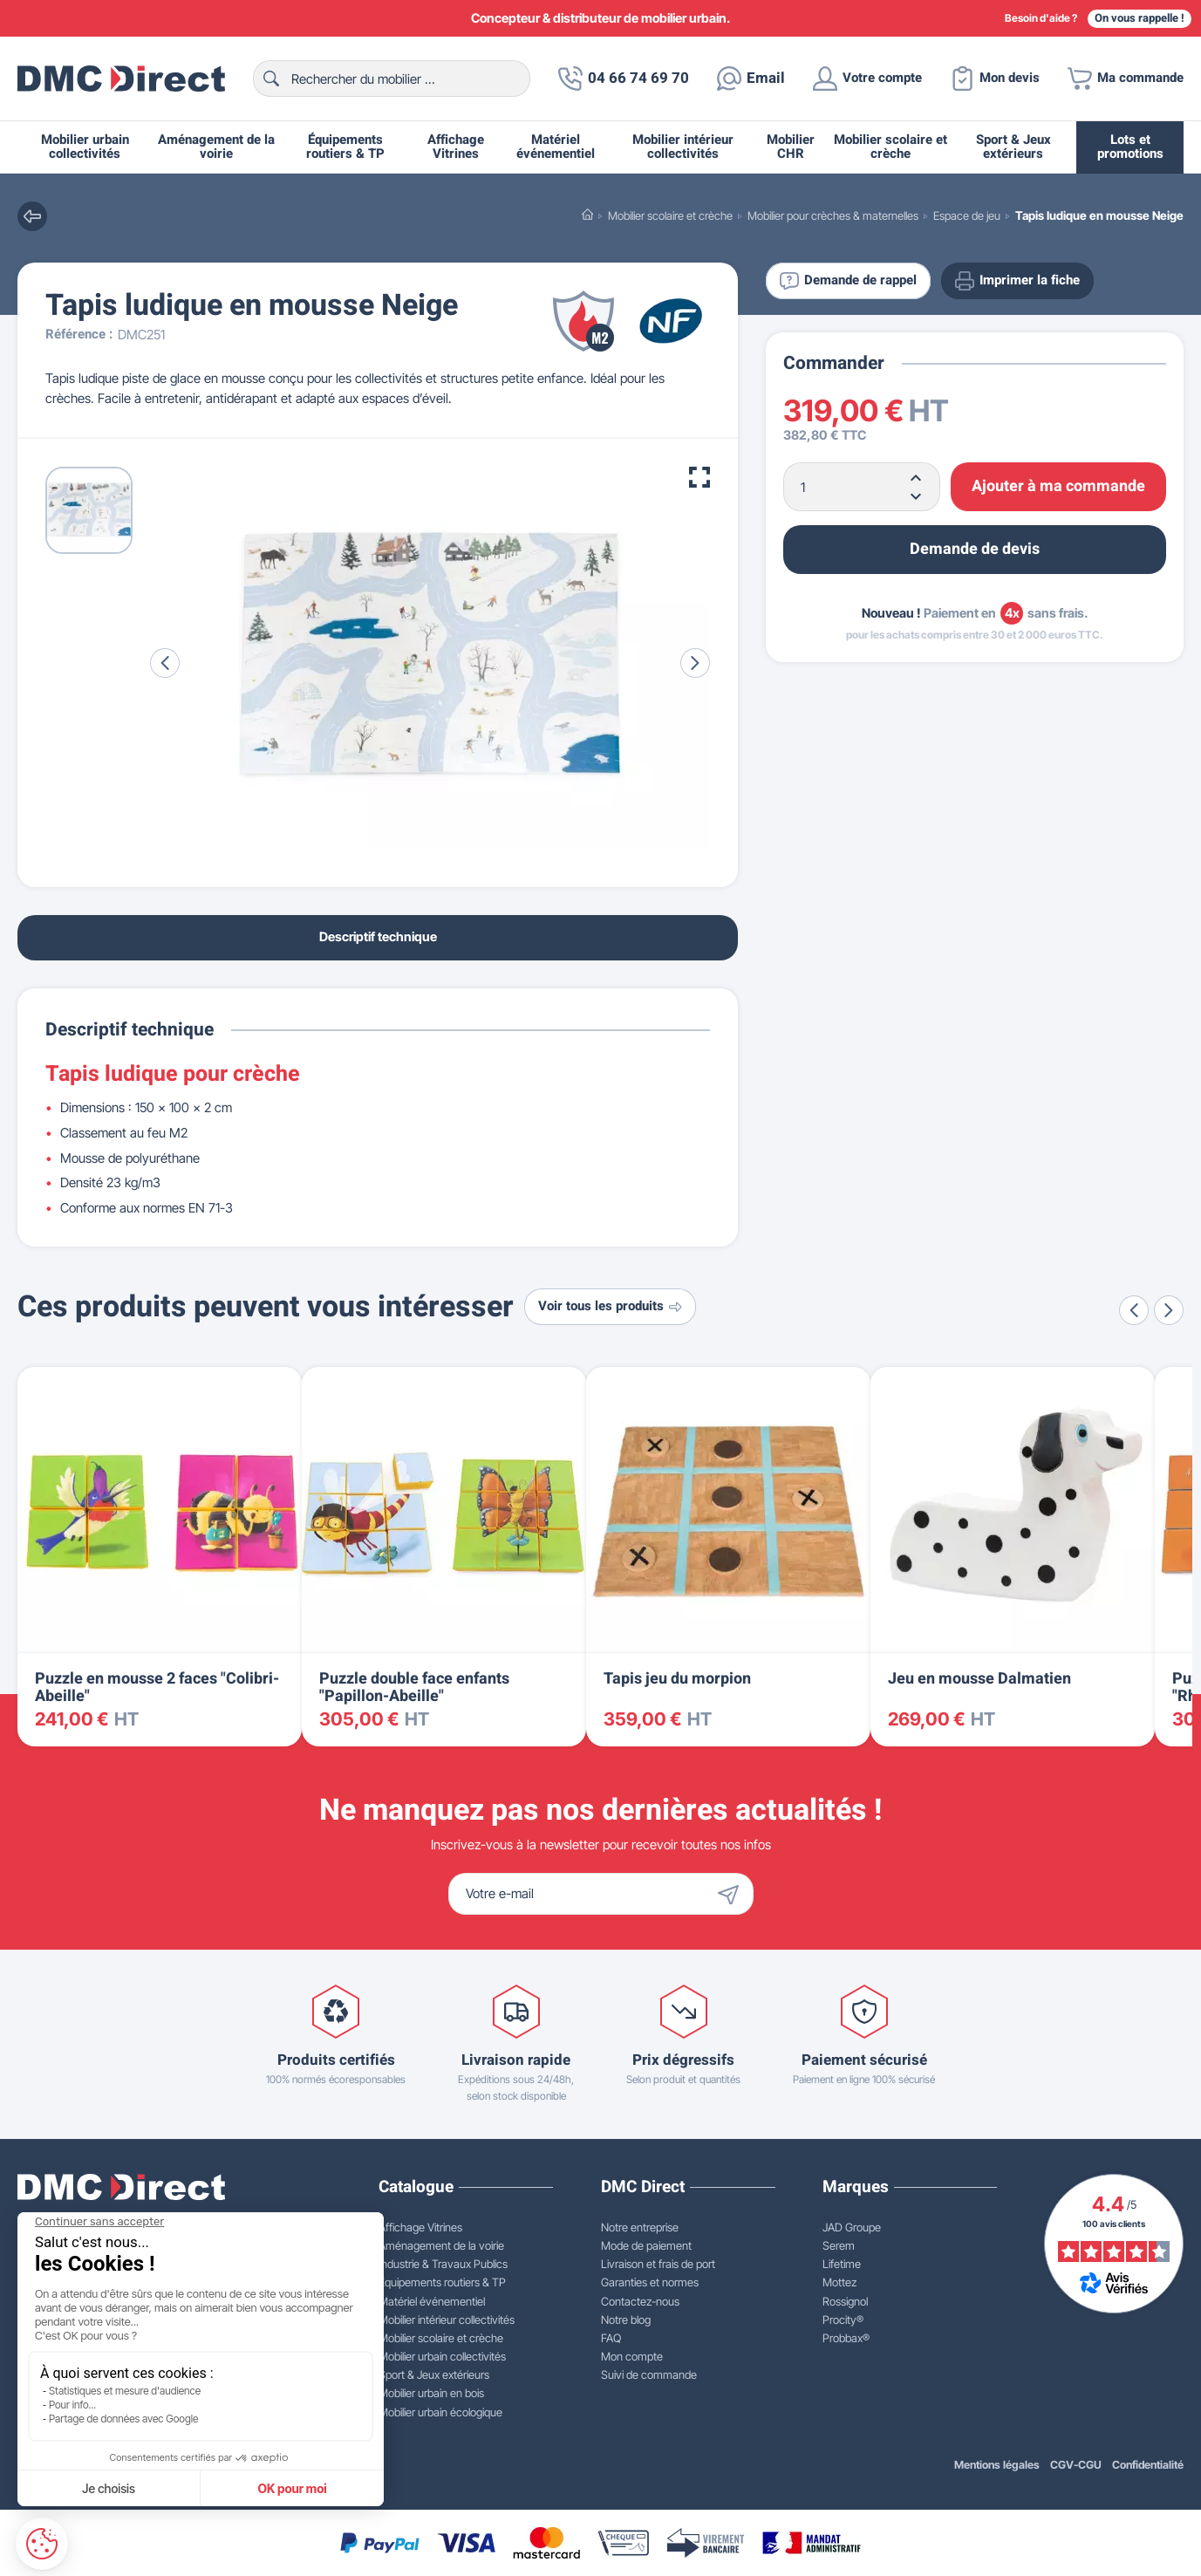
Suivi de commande (649, 2374)
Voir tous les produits (610, 1306)
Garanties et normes (650, 2282)
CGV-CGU (1076, 2464)
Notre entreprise (640, 2227)
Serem (838, 2245)
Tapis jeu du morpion (677, 1679)
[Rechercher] (391, 78)
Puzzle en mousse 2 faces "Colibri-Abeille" (157, 1687)
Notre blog (626, 2320)
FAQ (611, 2338)
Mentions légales (997, 2464)
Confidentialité (1148, 2464)
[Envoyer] (733, 1894)
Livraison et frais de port (658, 2264)
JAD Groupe (851, 2227)
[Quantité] (861, 486)
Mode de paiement (646, 2245)
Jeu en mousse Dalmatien (979, 1679)
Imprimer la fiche (1017, 280)
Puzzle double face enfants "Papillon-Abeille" (414, 1687)
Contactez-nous (640, 2301)
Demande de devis (975, 549)
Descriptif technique (378, 936)
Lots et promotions (1130, 147)
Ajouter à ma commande (1058, 486)
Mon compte (632, 2356)
